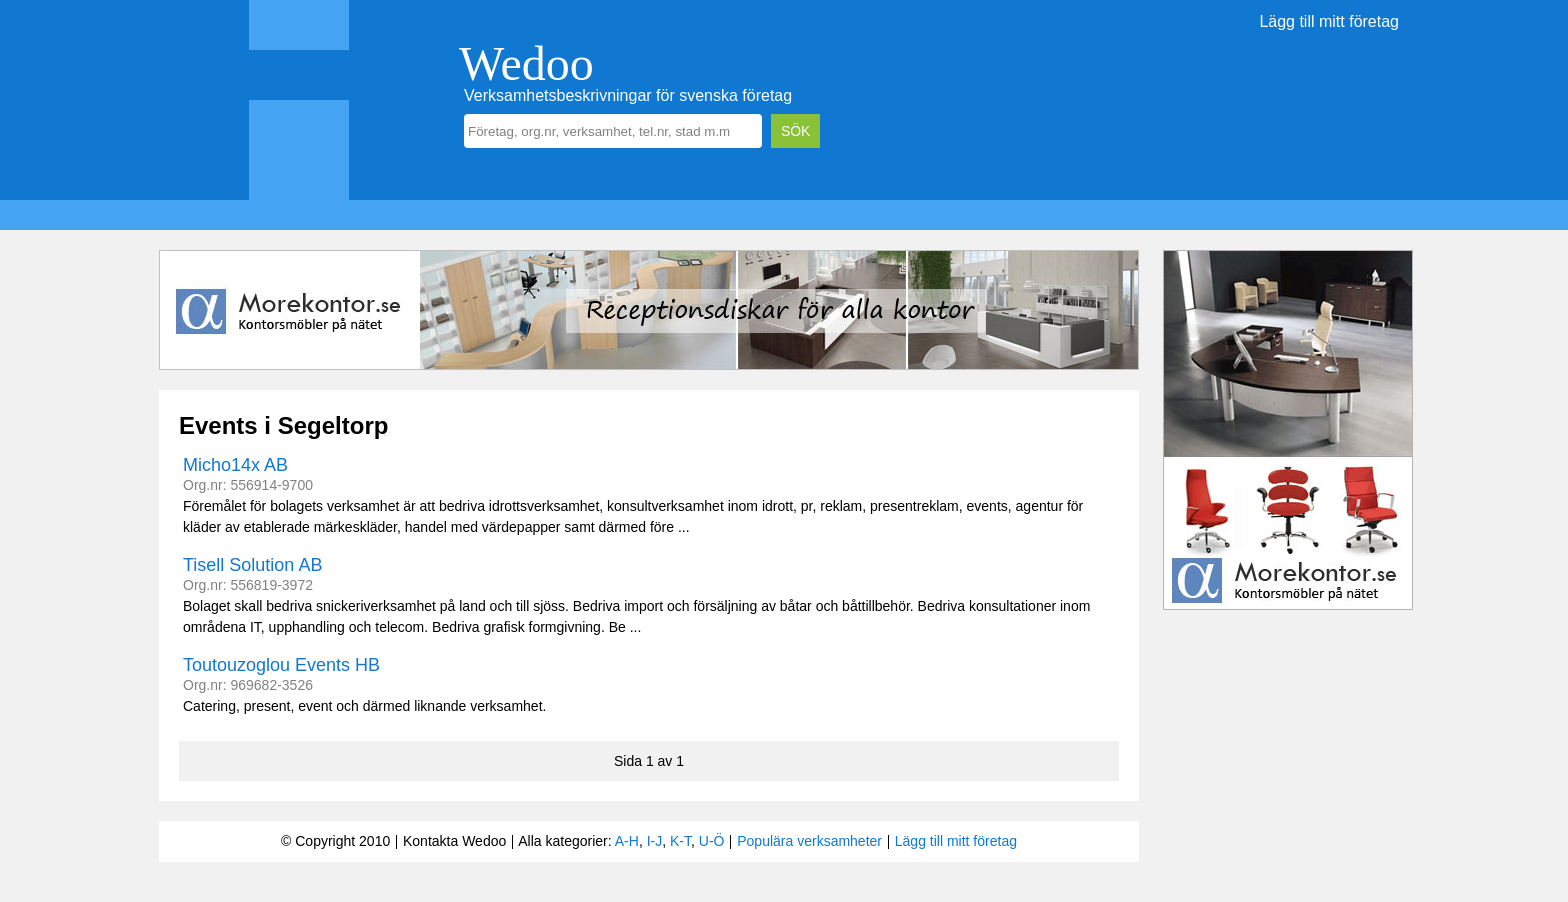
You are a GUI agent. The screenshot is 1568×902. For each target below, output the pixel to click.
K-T (680, 841)
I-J (655, 841)
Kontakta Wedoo (454, 841)
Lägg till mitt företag (1329, 21)
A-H (627, 841)
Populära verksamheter (809, 841)
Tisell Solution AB (252, 565)
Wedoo (526, 63)
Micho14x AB (235, 465)
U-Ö (712, 841)
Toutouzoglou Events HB (281, 665)
